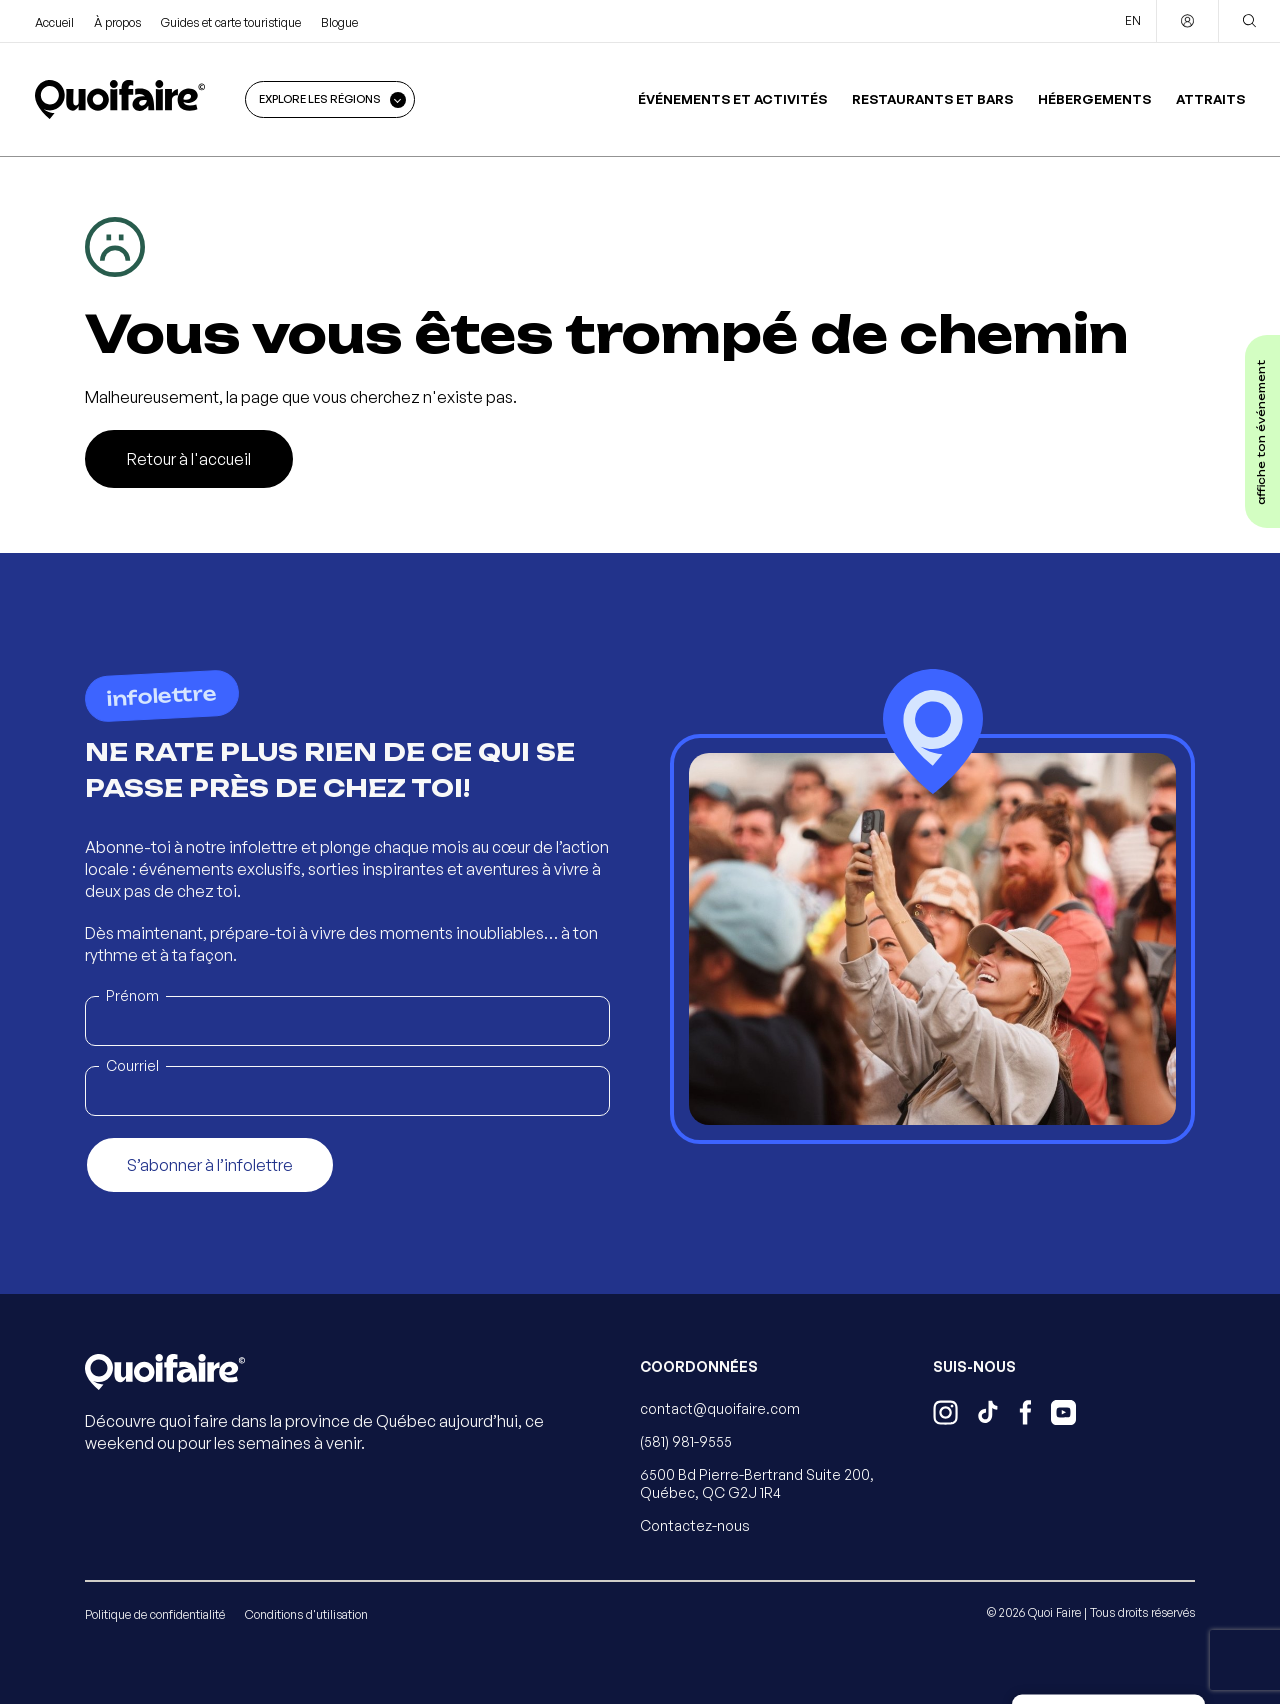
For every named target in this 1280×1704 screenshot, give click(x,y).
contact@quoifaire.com (720, 1408)
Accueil (54, 22)
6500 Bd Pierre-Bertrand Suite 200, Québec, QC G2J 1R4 (757, 1483)
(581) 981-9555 (686, 1441)
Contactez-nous (695, 1525)
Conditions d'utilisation (306, 1614)
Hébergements (1094, 99)
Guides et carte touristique (231, 22)
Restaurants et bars (932, 99)
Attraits (1210, 99)
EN (1133, 20)
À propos (117, 22)
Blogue (339, 22)
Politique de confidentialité (155, 1614)
